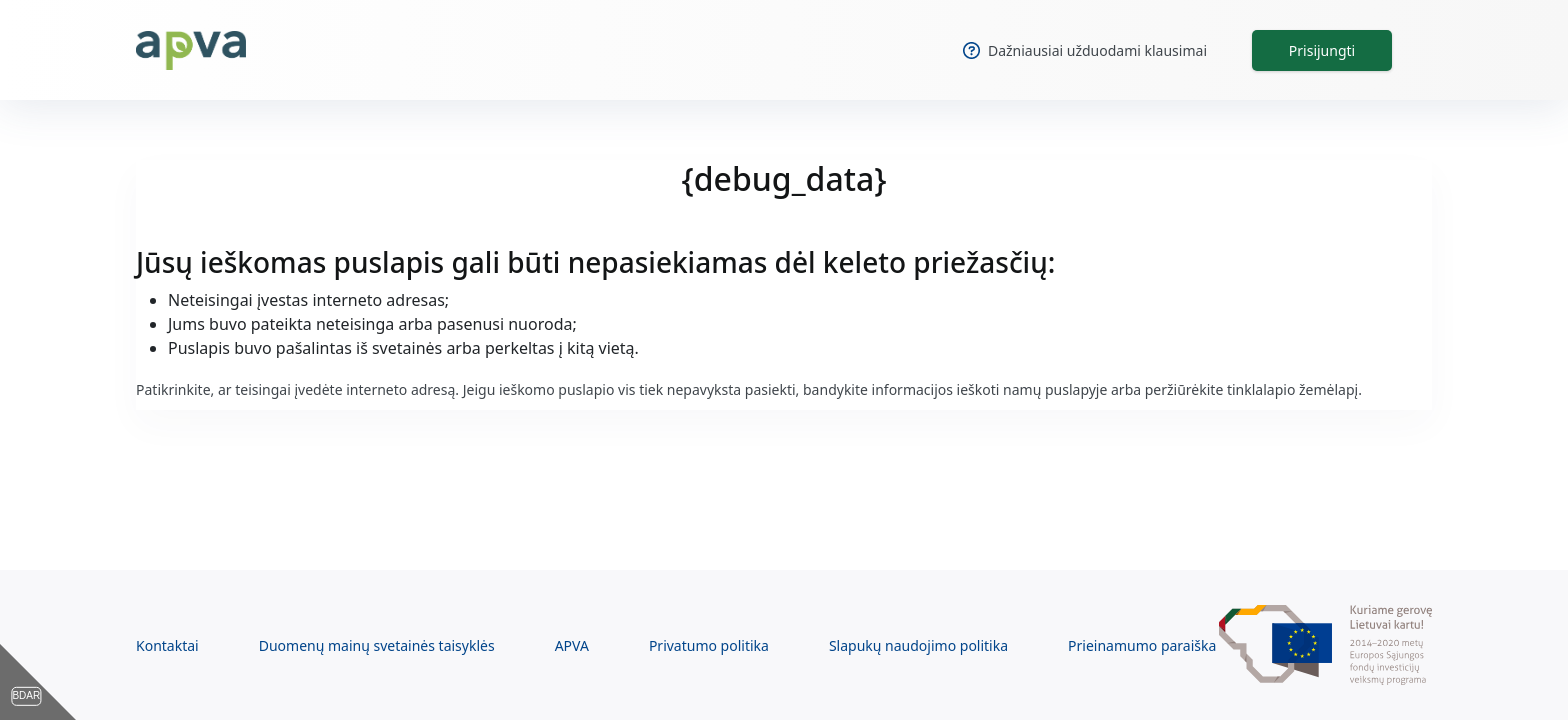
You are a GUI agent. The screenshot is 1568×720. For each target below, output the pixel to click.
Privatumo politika (709, 645)
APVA (572, 645)
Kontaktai (167, 645)
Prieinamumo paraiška (1142, 645)
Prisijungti (1322, 50)
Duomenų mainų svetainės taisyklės (377, 645)
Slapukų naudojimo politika (918, 645)
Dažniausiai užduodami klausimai (1085, 50)
